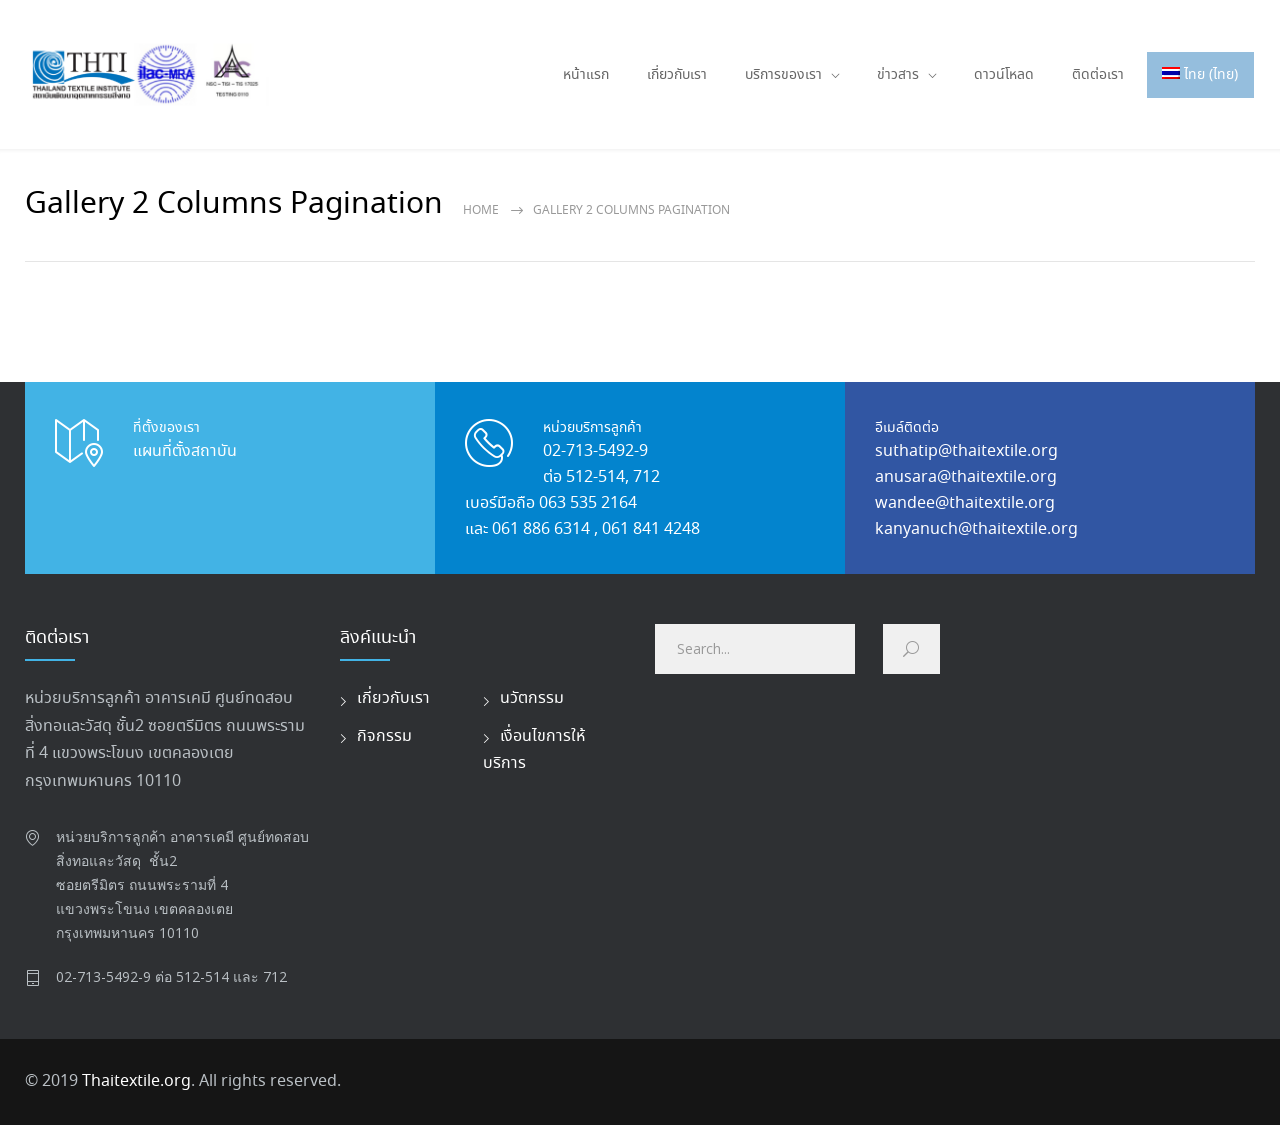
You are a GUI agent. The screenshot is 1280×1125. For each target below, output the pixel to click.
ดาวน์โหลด (1004, 75)
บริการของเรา (783, 75)
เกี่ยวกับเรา (677, 75)
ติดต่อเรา (1098, 75)
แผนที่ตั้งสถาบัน (185, 451)
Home (481, 210)
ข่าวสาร (898, 75)
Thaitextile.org (136, 1081)
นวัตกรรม (532, 698)
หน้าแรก (586, 75)
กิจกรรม (384, 736)
